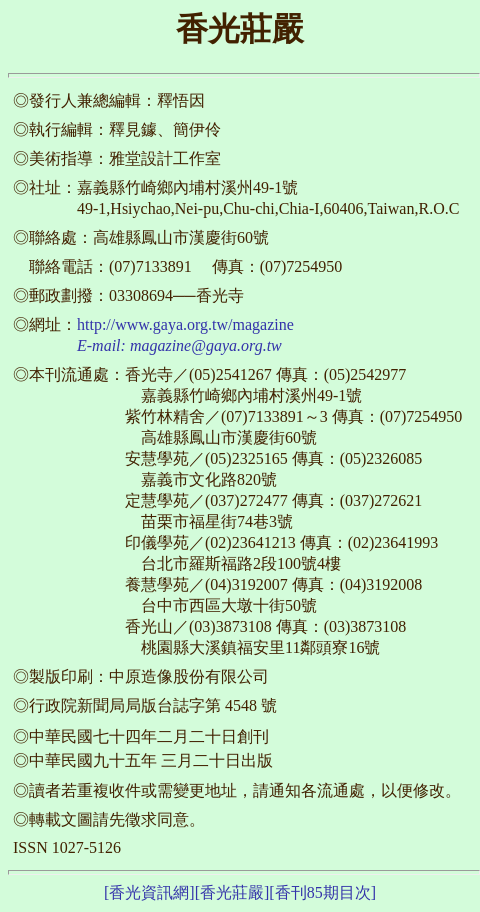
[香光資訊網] (149, 892)
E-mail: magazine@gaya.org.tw (179, 345)
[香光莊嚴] (232, 892)
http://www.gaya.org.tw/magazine (185, 324)
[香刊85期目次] (322, 892)
